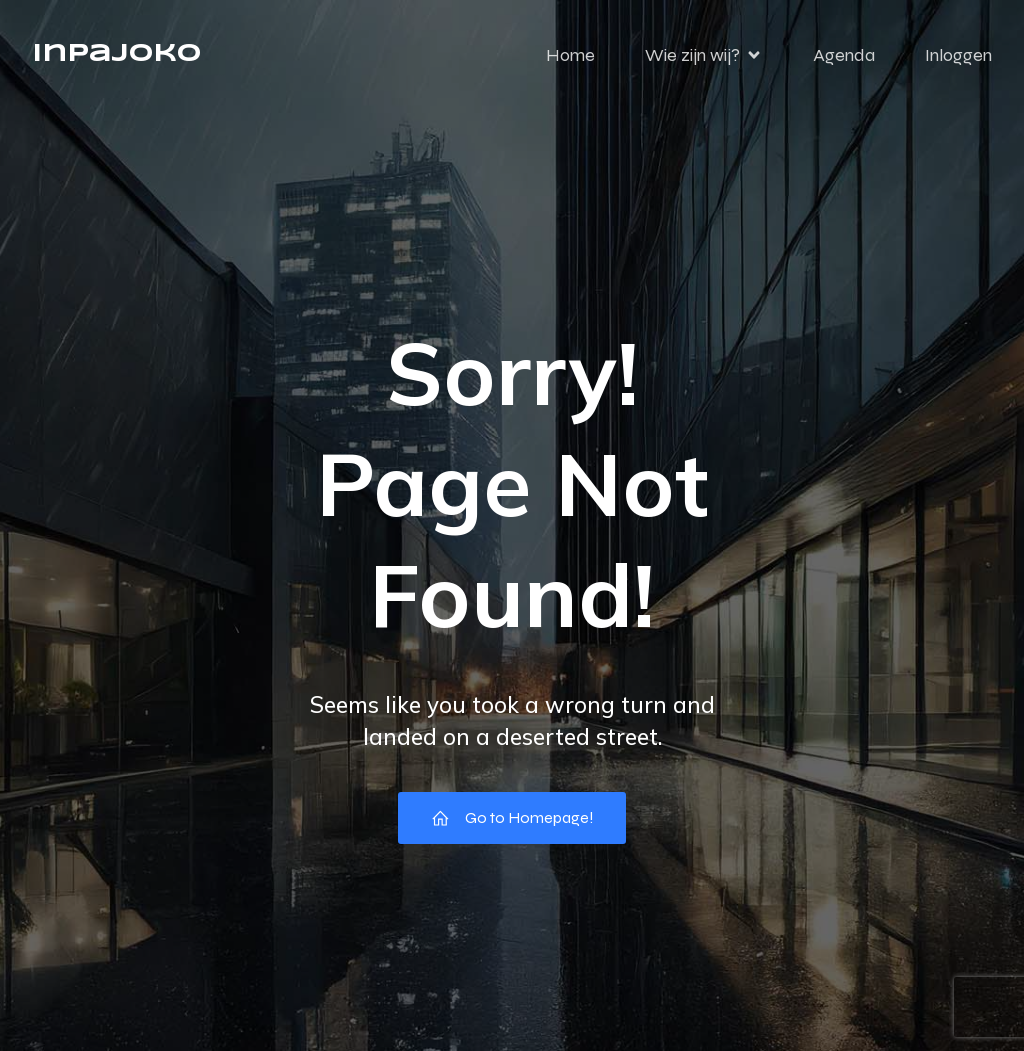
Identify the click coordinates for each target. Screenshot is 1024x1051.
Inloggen (958, 55)
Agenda (844, 55)
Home (570, 55)
